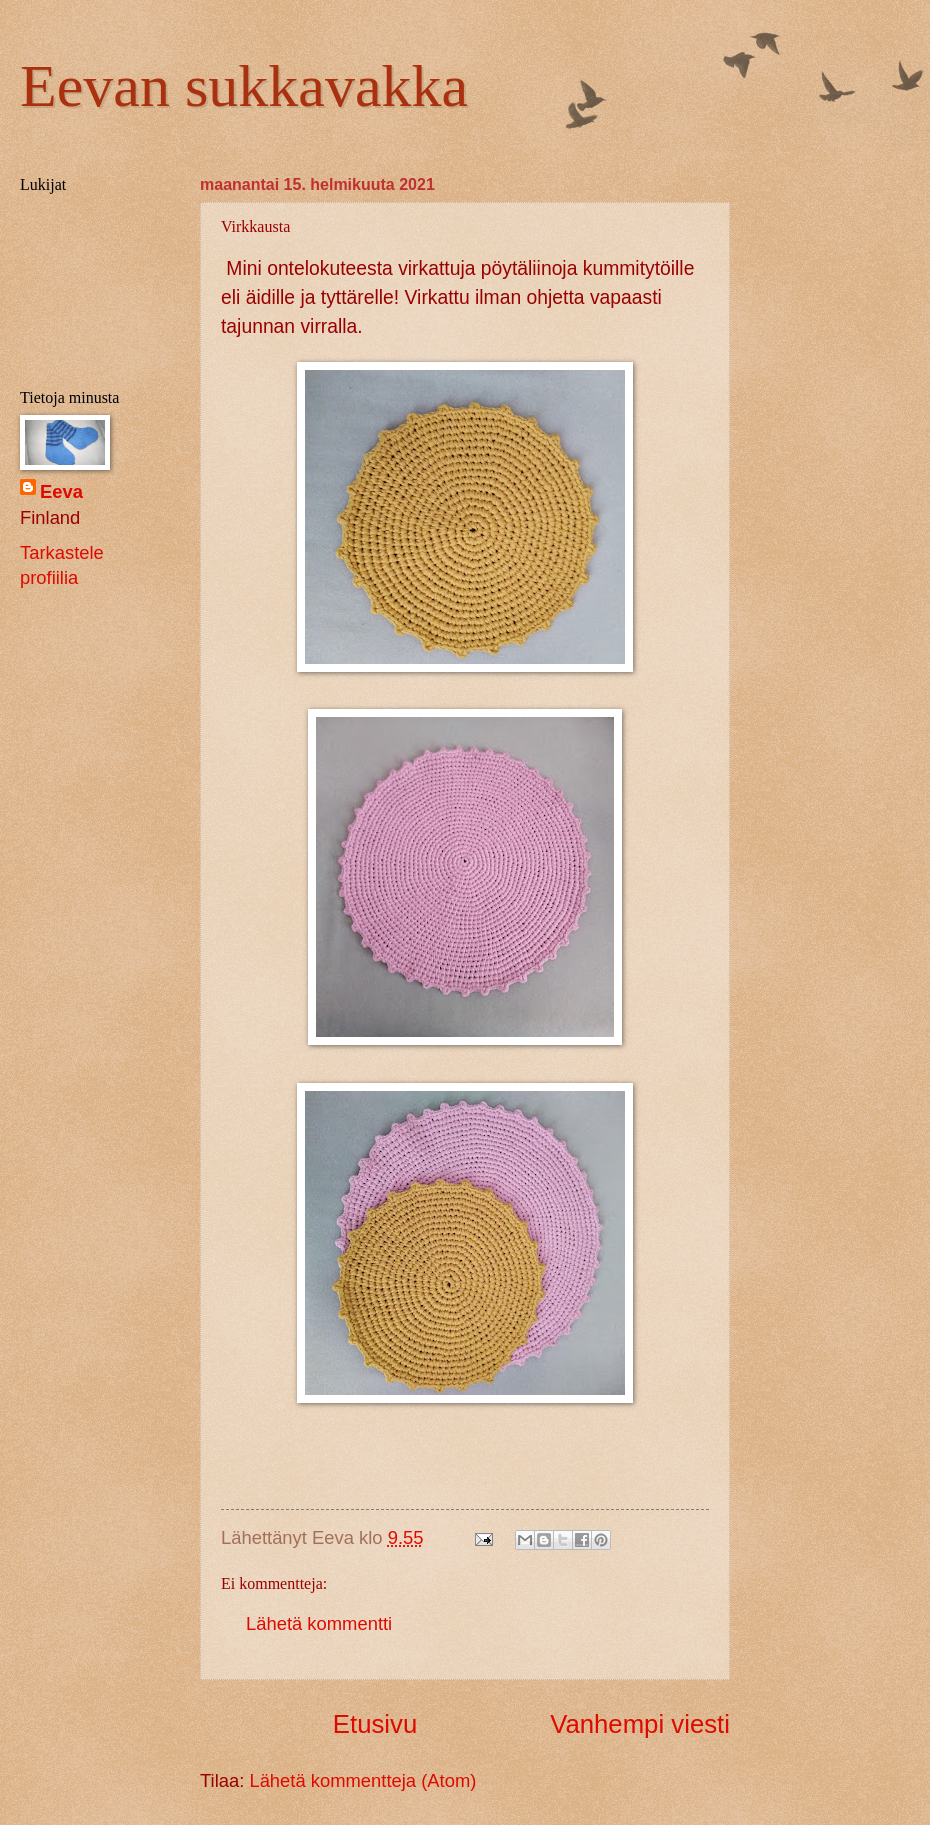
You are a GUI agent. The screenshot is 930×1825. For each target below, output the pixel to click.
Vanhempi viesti (640, 1724)
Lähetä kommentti (319, 1623)
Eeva (61, 491)
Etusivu (375, 1724)
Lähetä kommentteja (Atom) (362, 1780)
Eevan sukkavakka (244, 86)
